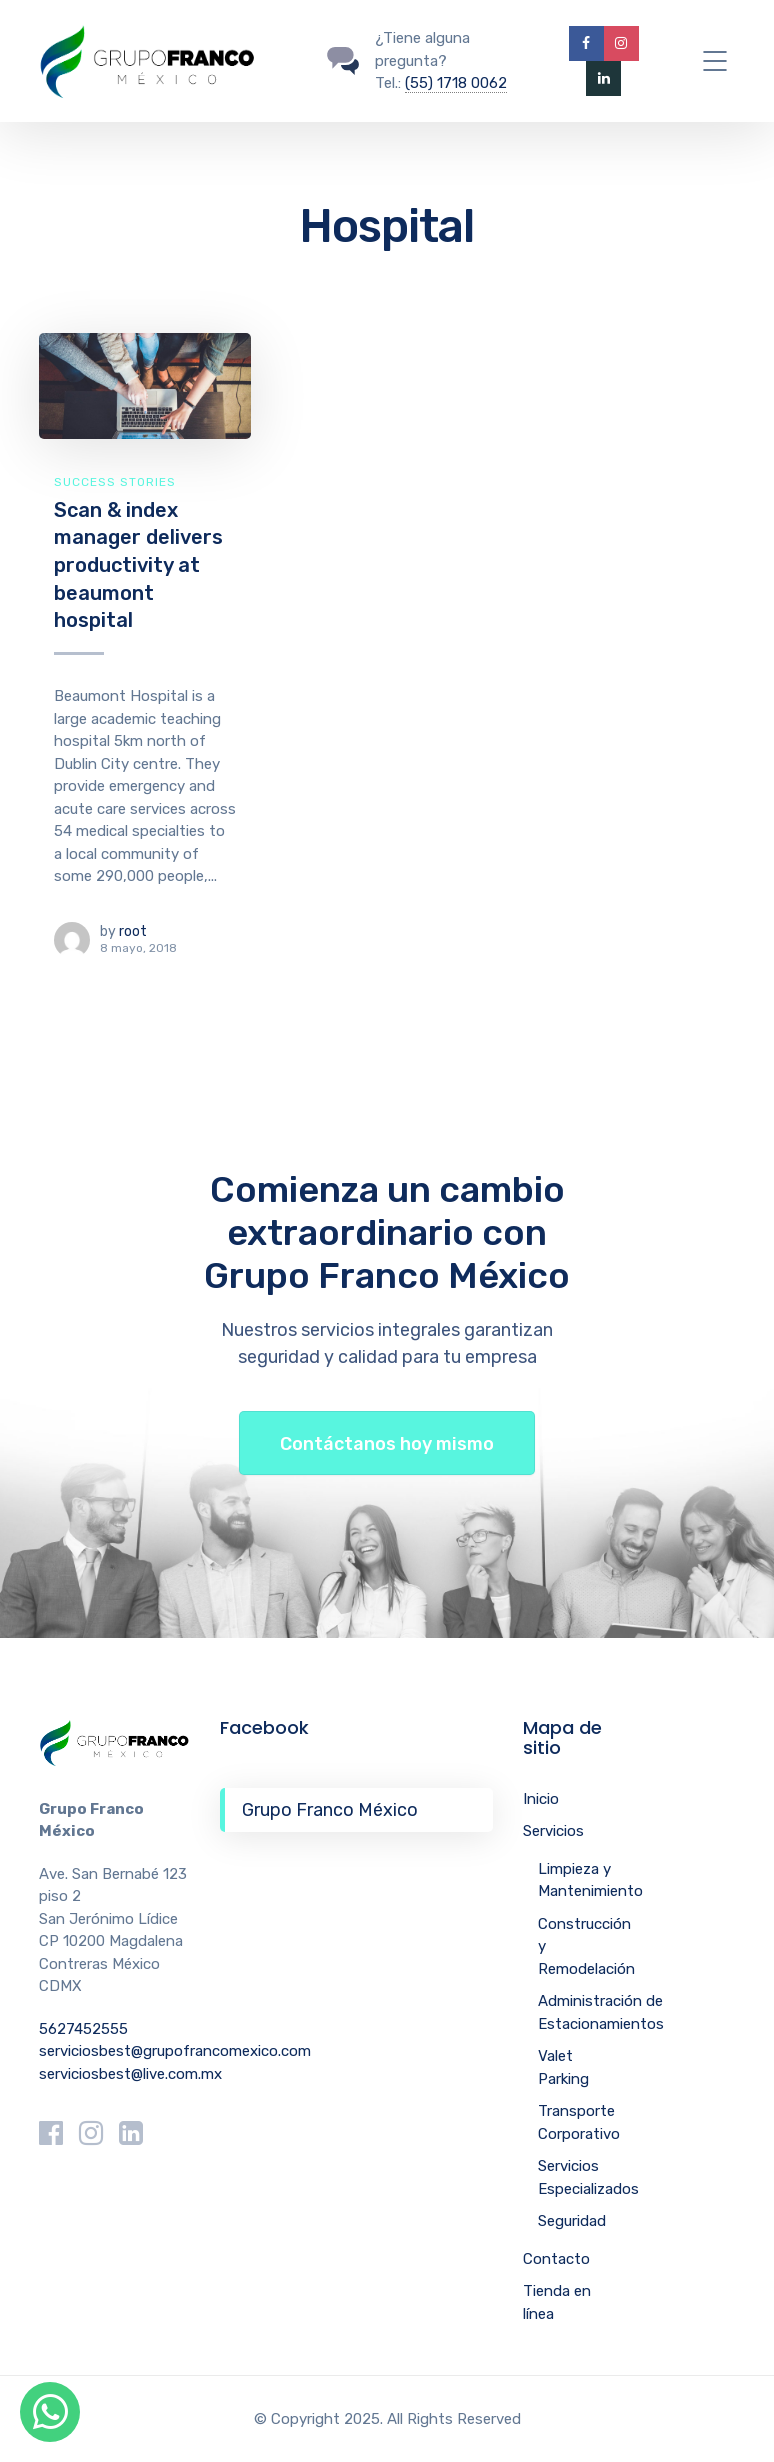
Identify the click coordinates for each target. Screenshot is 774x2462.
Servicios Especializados (588, 2177)
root (133, 931)
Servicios (553, 1831)
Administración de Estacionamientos (601, 2012)
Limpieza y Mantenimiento (590, 1880)
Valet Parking (563, 2067)
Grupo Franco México (330, 1810)
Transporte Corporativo (579, 2122)
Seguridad (572, 2221)
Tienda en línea (557, 2302)
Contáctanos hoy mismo (387, 1444)
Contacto (556, 2259)
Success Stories (115, 482)
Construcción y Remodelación (586, 1946)
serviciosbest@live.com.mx (130, 2074)
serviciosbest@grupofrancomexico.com (175, 2051)
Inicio (541, 1799)
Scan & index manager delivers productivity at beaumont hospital (138, 565)
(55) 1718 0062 (456, 83)
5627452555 (83, 2029)
